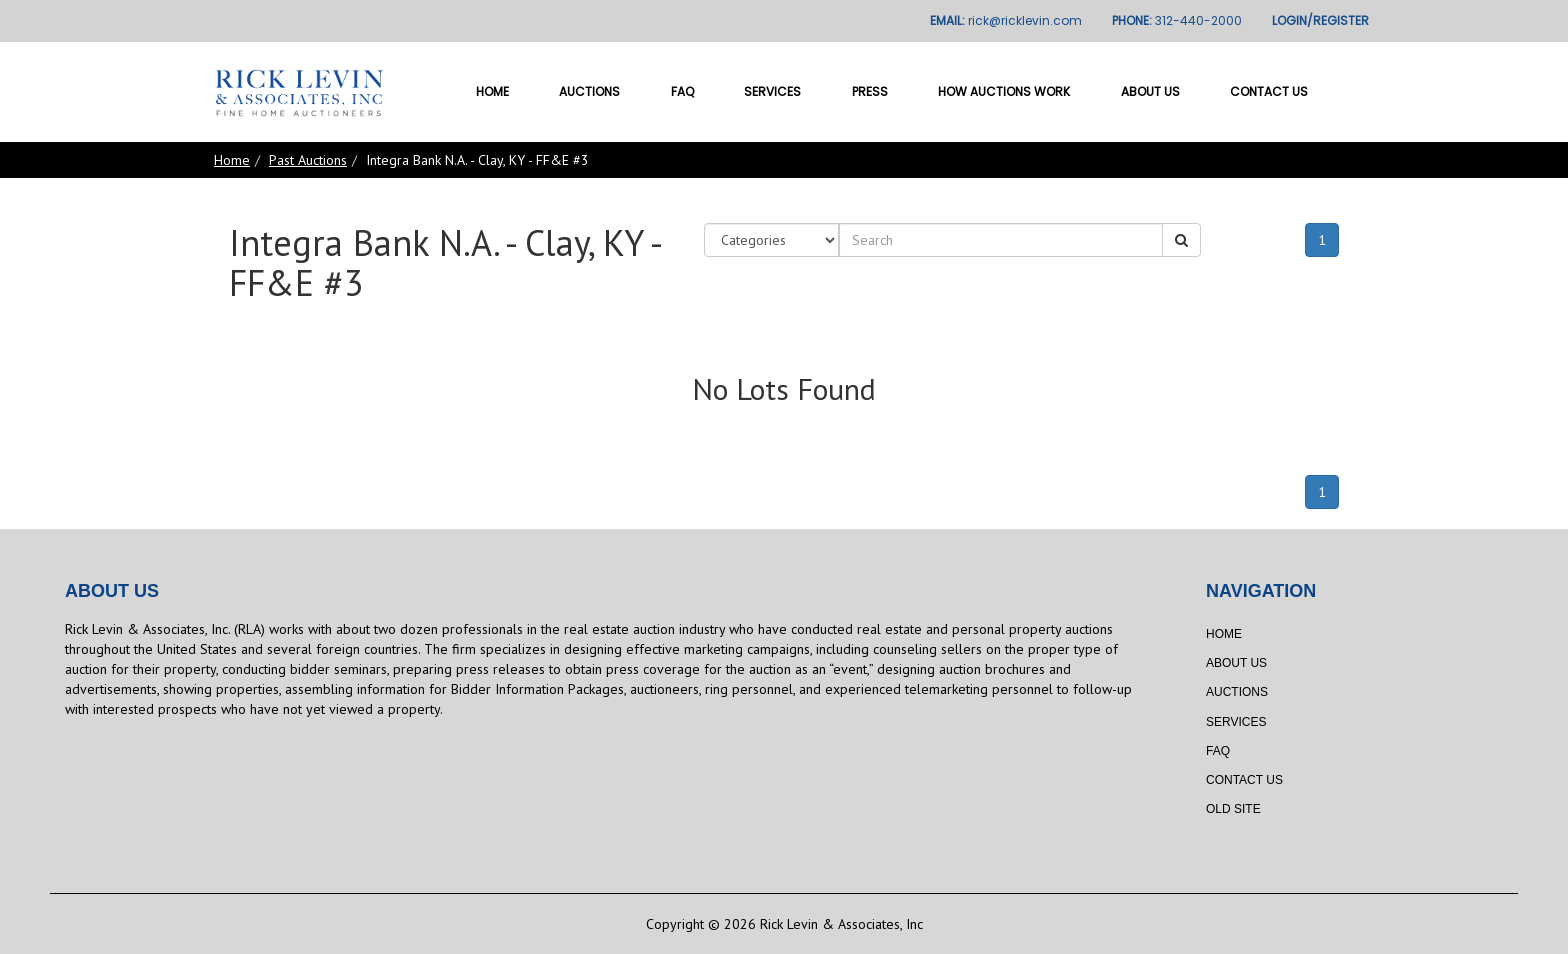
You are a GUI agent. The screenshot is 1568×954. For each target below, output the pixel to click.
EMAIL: (1006, 20)
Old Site (1233, 809)
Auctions (589, 91)
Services (772, 91)
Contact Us (1269, 91)
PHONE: (1177, 20)
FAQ (682, 91)
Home (492, 91)
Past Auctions (308, 160)
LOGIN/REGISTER (1320, 20)
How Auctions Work (1004, 91)
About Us (1150, 91)
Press (870, 91)
